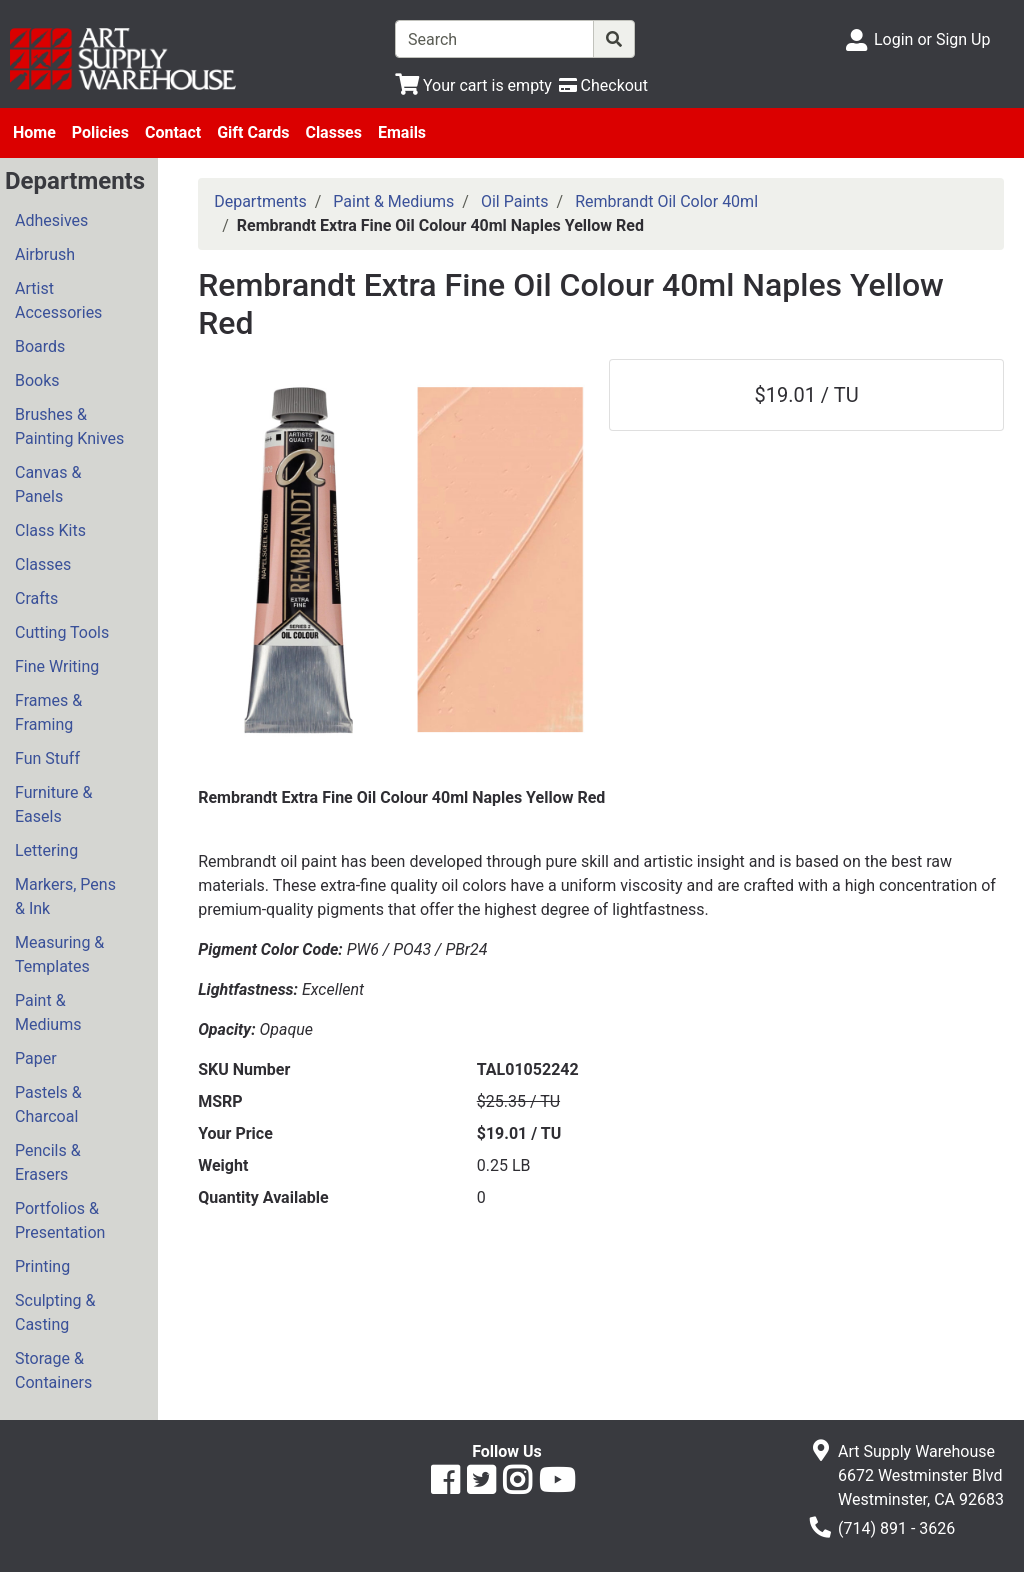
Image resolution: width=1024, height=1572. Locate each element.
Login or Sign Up (932, 39)
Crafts (36, 598)
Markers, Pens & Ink (65, 896)
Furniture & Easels (53, 804)
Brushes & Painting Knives (69, 426)
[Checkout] (603, 85)
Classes (333, 132)
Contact (173, 132)
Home (34, 132)
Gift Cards (253, 132)
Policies (100, 132)
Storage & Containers (53, 1370)
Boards (40, 346)
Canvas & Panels (48, 484)
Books (37, 380)
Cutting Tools (62, 632)
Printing (42, 1266)
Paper (36, 1058)
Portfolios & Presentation (60, 1220)
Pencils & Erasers (48, 1162)
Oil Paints (515, 201)
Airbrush (45, 254)
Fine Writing (57, 666)
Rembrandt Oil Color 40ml (666, 201)
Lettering (46, 850)
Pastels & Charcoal (48, 1104)
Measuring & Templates (59, 954)
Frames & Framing (48, 712)
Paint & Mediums (48, 1012)
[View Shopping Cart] (473, 85)
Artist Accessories (58, 300)
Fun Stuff (47, 758)
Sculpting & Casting (55, 1312)
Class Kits (50, 530)
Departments (260, 201)
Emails (402, 132)
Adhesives (51, 220)
